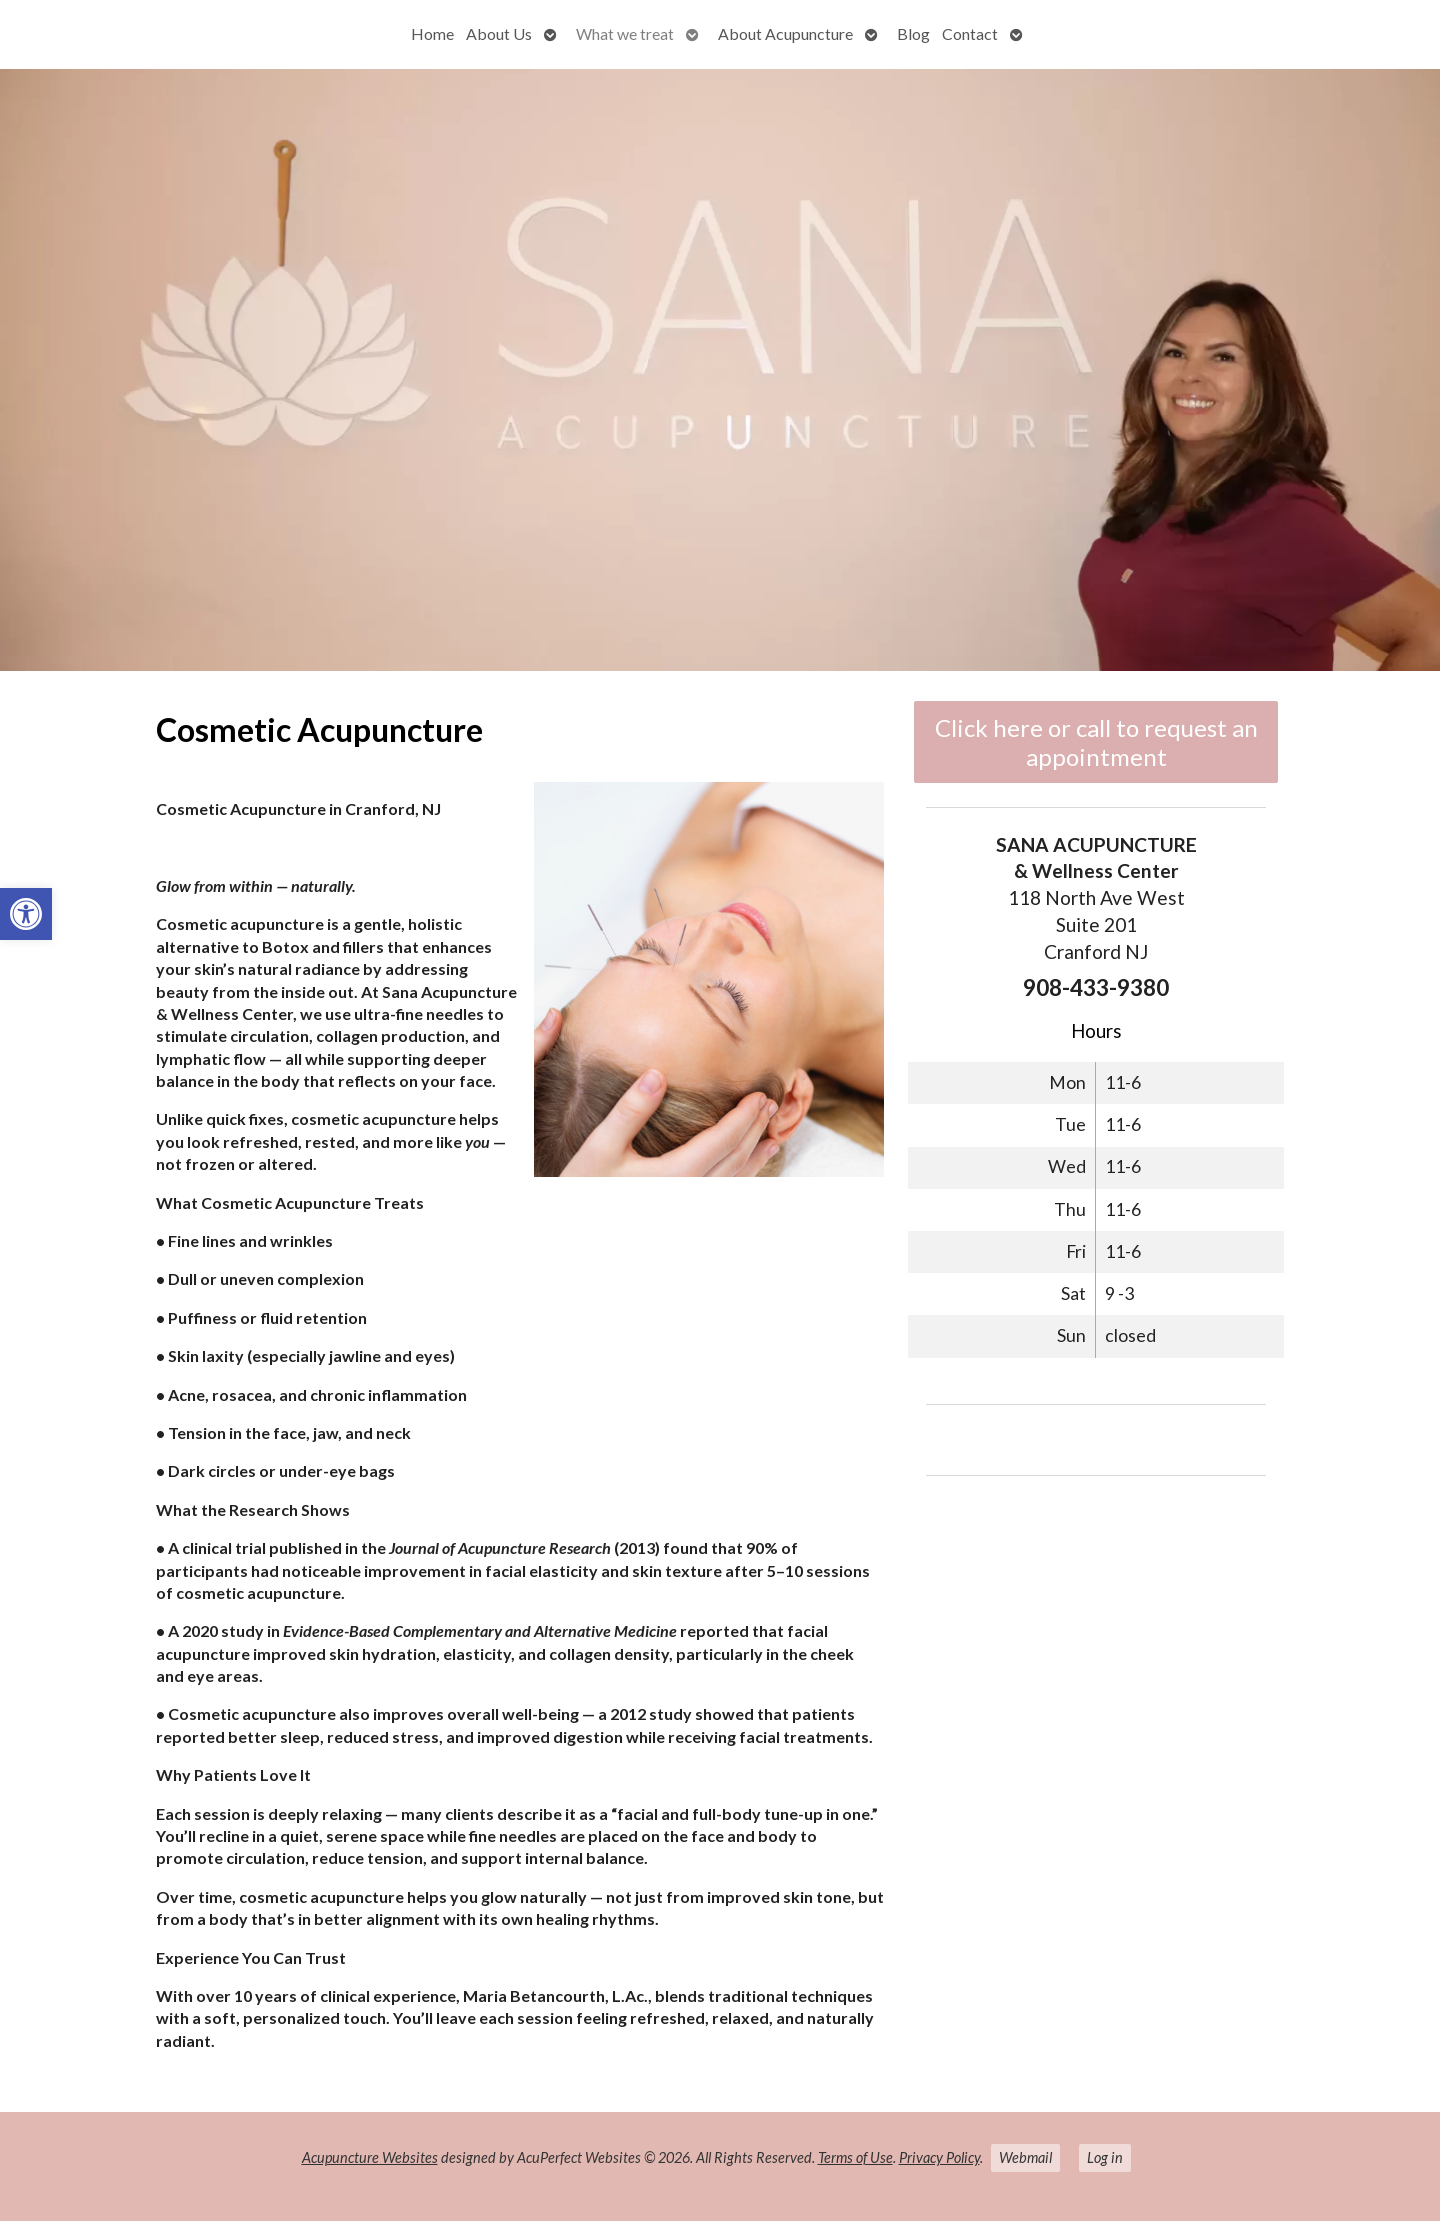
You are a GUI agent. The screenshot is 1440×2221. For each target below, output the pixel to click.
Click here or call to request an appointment (1096, 742)
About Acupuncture (785, 33)
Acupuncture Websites (370, 2157)
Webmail (1025, 2157)
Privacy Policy (939, 2157)
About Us (499, 33)
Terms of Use (855, 2157)
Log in (1105, 2157)
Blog (913, 33)
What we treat (625, 33)
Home (432, 33)
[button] (26, 914)
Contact (970, 33)
